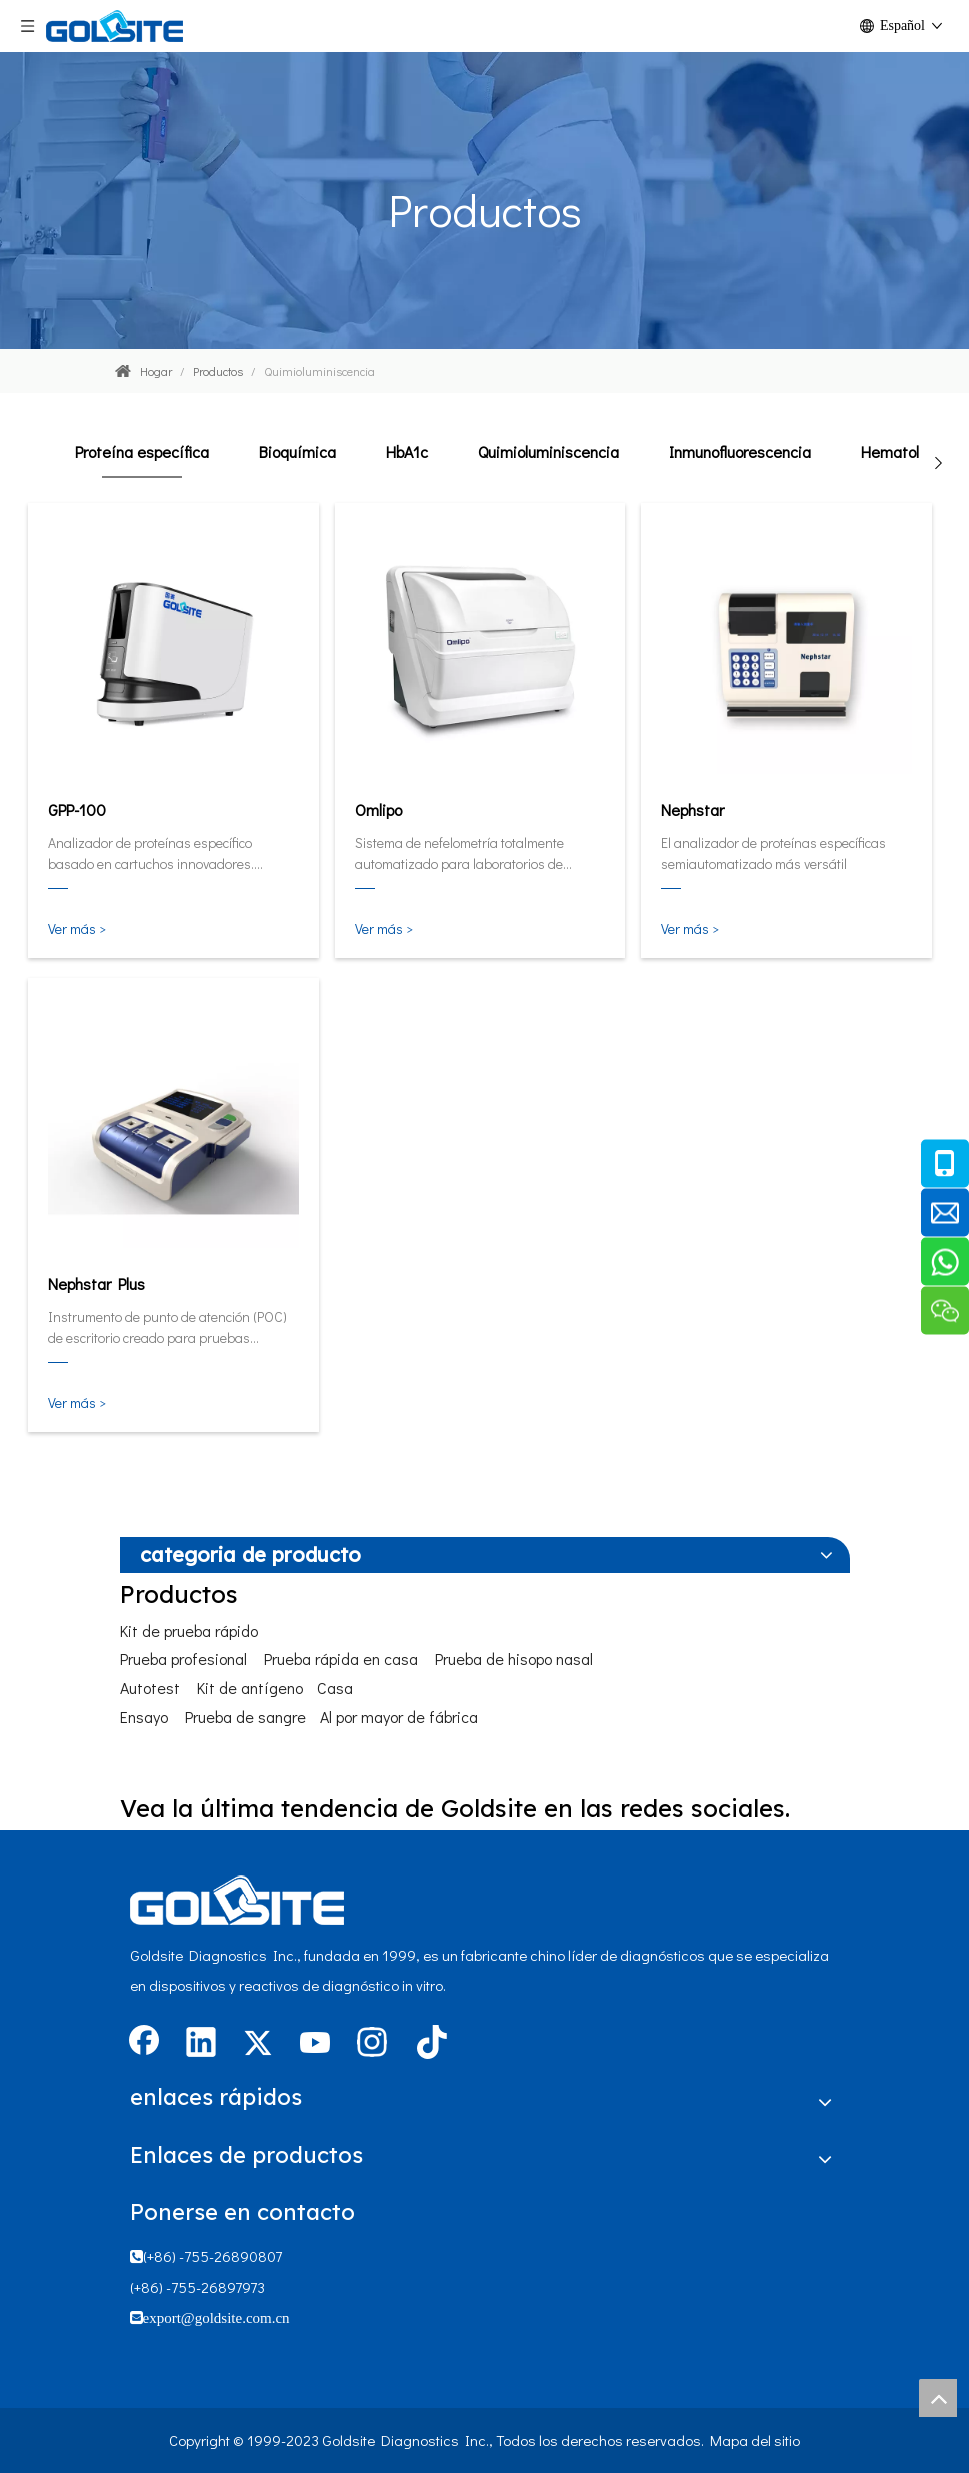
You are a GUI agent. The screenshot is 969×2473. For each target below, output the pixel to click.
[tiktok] (429, 2044)
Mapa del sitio (755, 2440)
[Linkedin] (201, 2044)
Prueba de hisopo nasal (514, 1658)
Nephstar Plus (96, 1283)
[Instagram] (372, 2044)
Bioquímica (297, 451)
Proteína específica (142, 451)
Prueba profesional (183, 1658)
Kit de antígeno (250, 1687)
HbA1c (407, 451)
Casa (335, 1687)
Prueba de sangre (245, 1716)
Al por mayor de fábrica (399, 1716)
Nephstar (692, 809)
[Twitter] (258, 2044)
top (938, 2398)
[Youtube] (315, 2044)
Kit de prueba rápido (189, 1630)
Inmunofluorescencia (740, 451)
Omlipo (378, 809)
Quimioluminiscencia (548, 451)
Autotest (150, 1687)
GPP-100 (77, 809)
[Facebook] (144, 2044)
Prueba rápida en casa (341, 1658)
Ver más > (77, 928)
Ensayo (144, 1716)
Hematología (905, 451)
